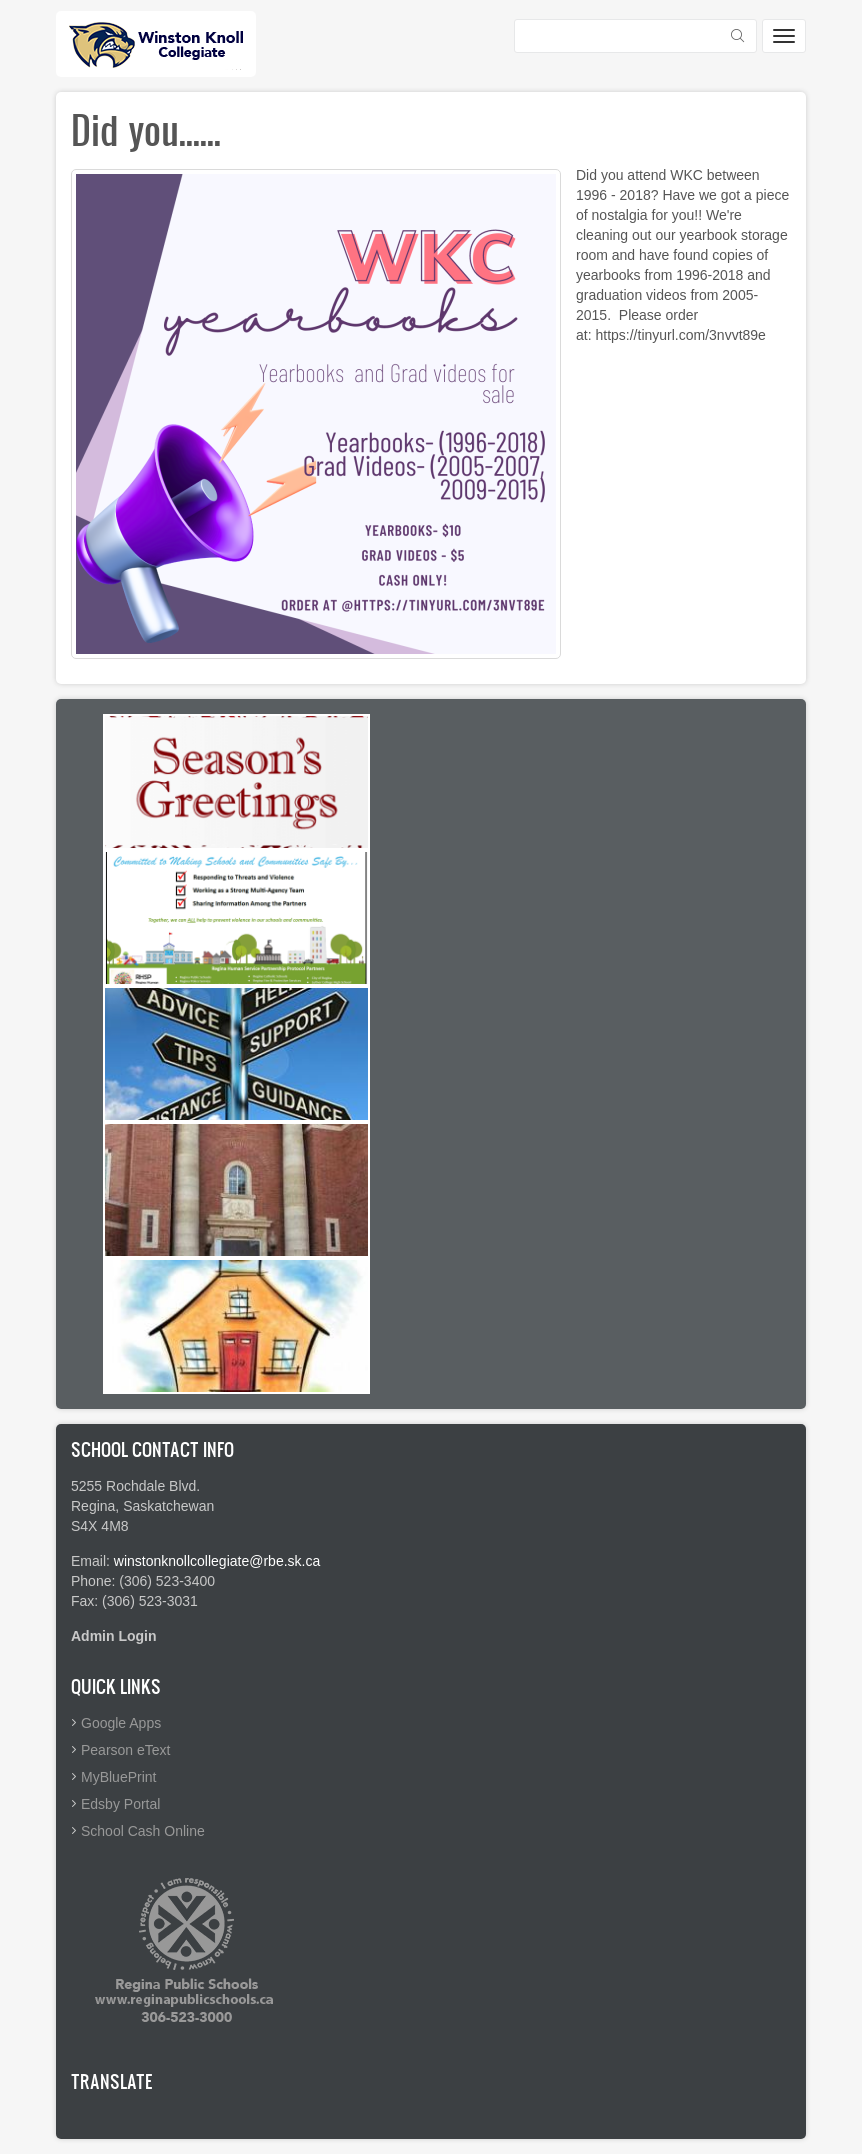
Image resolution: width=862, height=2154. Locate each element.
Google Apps (121, 1723)
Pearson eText (126, 1750)
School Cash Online (143, 1831)
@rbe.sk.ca (284, 1561)
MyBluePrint (118, 1777)
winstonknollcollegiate (181, 1561)
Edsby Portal (120, 1804)
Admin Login (114, 1636)
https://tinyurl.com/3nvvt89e (680, 335)
